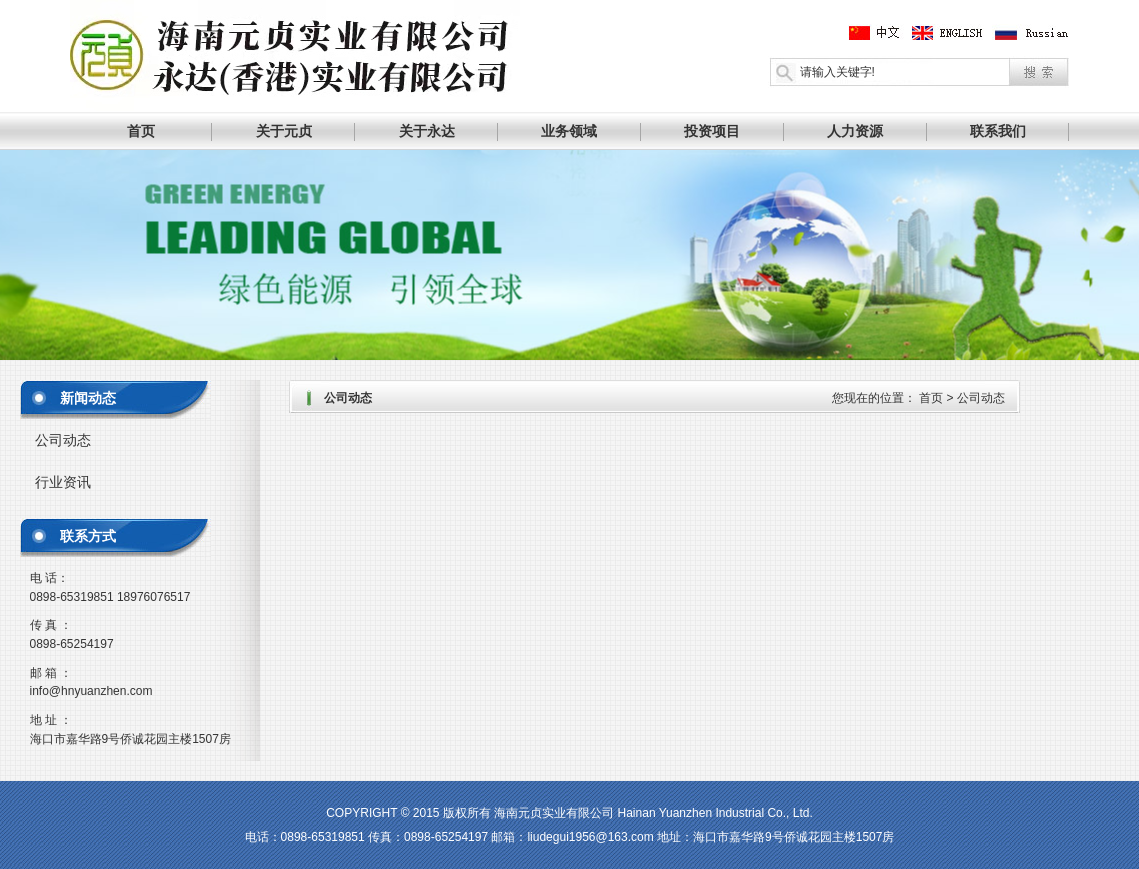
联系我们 (998, 131)
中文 (878, 33)
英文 (954, 33)
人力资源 (855, 131)
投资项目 (712, 131)
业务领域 (569, 131)
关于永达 (427, 131)
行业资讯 (63, 482)
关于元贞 (284, 131)
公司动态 (63, 440)
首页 (141, 131)
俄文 (1031, 33)
